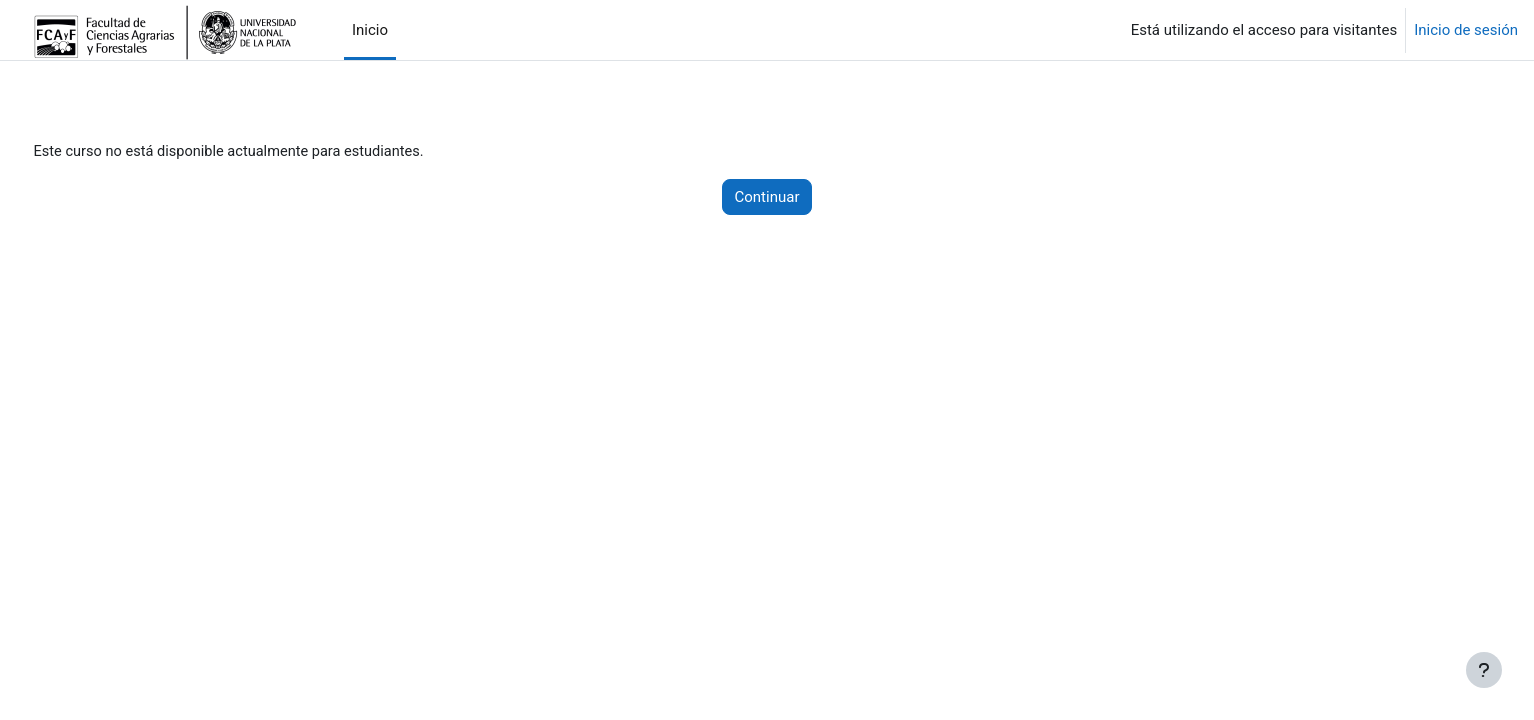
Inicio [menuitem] (370, 30)
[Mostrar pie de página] (1484, 670)
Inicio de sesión (1466, 30)
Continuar (767, 198)
